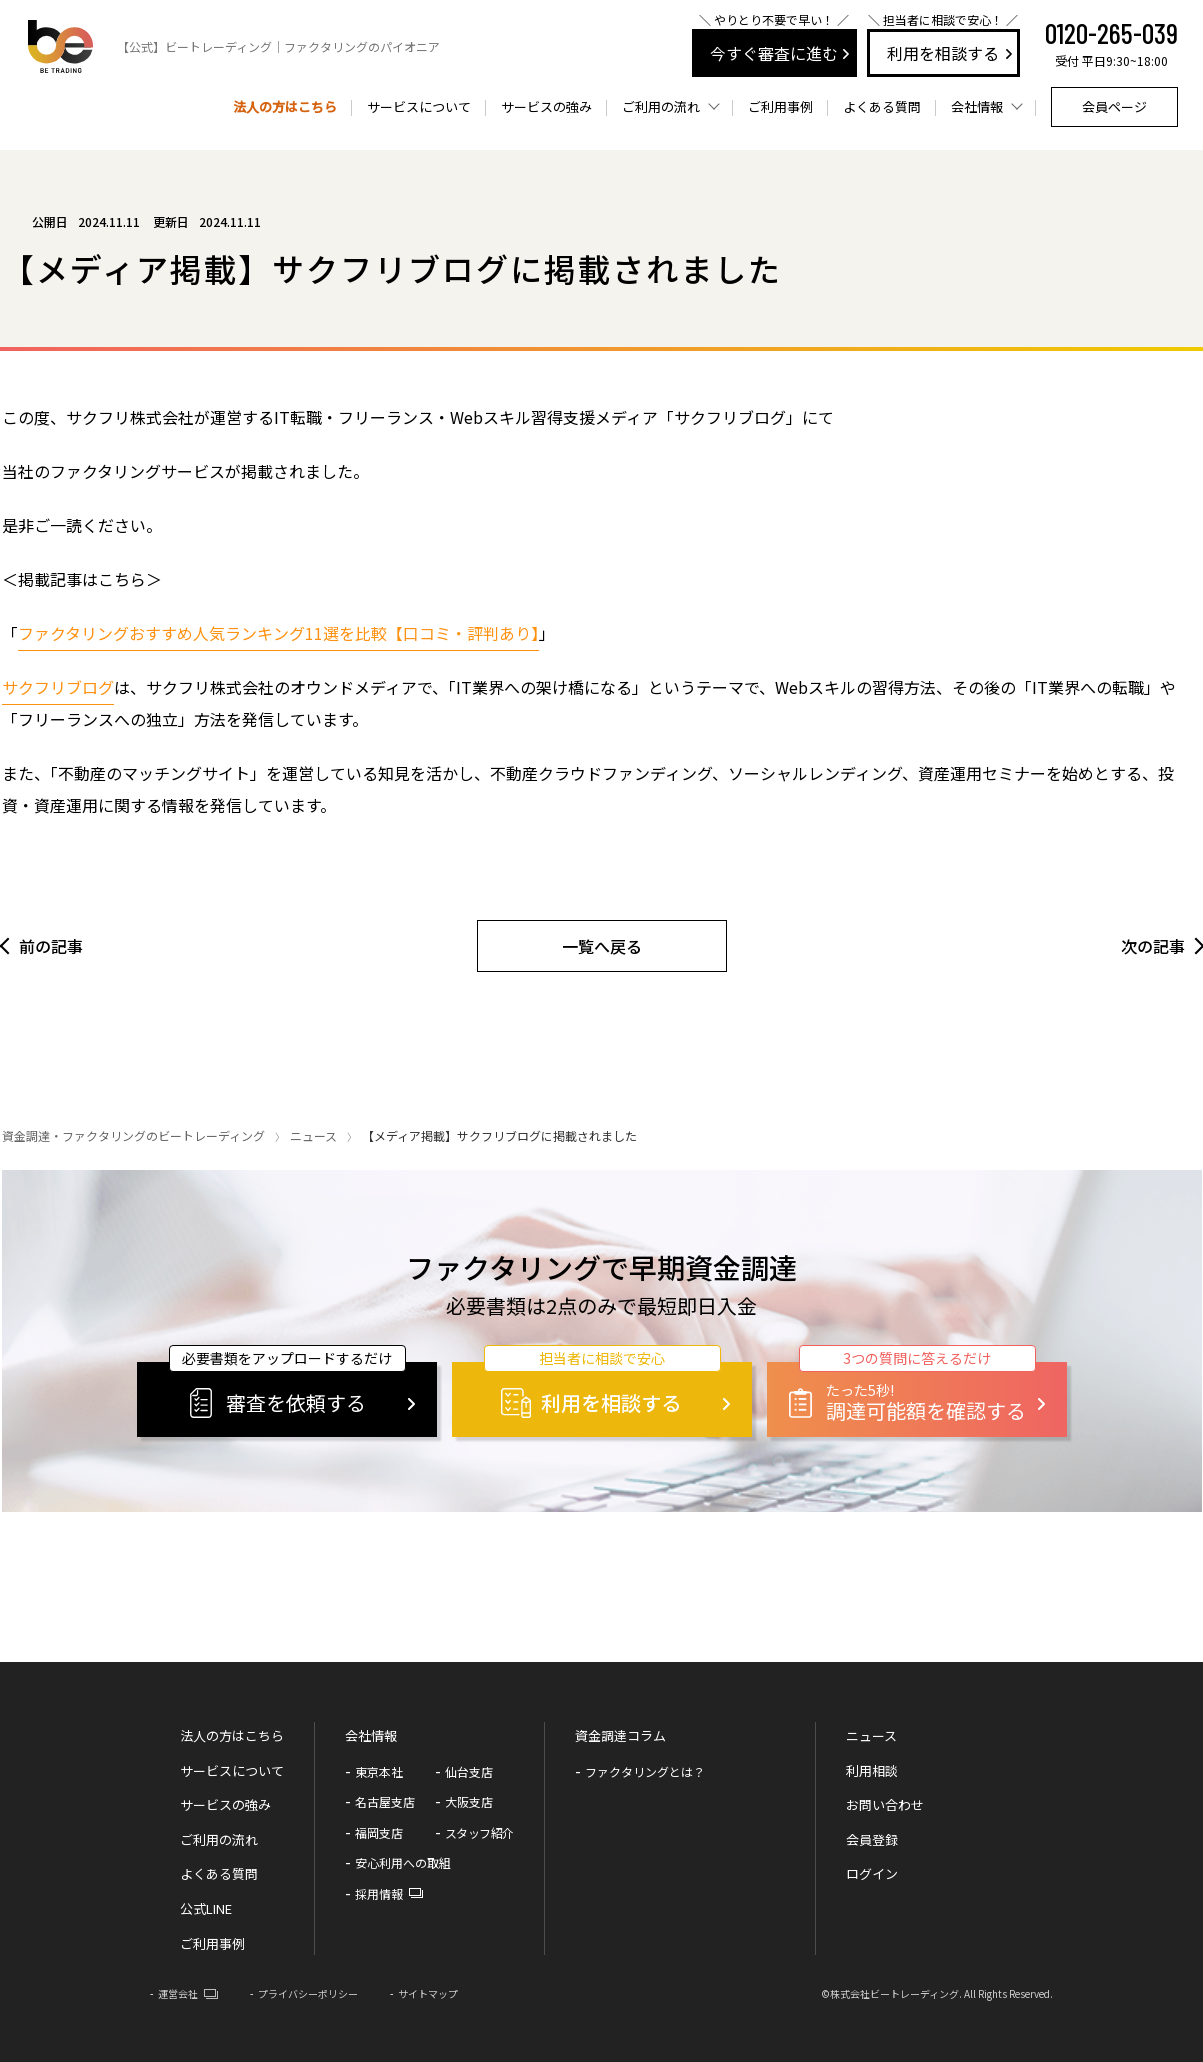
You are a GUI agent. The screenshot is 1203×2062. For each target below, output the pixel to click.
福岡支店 (379, 1832)
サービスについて (419, 106)
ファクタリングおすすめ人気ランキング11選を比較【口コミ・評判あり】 (278, 633)
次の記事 (1153, 946)
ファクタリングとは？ (645, 1771)
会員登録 (872, 1839)
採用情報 (379, 1893)
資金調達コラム (620, 1735)
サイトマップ (428, 1993)
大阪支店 (469, 1801)
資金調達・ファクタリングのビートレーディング (133, 1135)
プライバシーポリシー (308, 1993)
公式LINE (206, 1908)
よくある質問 (882, 106)
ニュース (313, 1135)
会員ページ (1114, 106)
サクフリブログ (58, 687)
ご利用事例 (780, 106)
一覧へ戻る (602, 946)
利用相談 (872, 1770)
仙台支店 (469, 1771)
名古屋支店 (385, 1801)
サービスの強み (546, 106)
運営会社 (178, 1993)
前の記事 (51, 946)
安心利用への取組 (403, 1862)
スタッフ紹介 (479, 1832)
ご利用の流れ (219, 1839)
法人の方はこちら (285, 106)
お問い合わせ (885, 1804)
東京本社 (379, 1771)
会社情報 (371, 1735)
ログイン (872, 1873)
